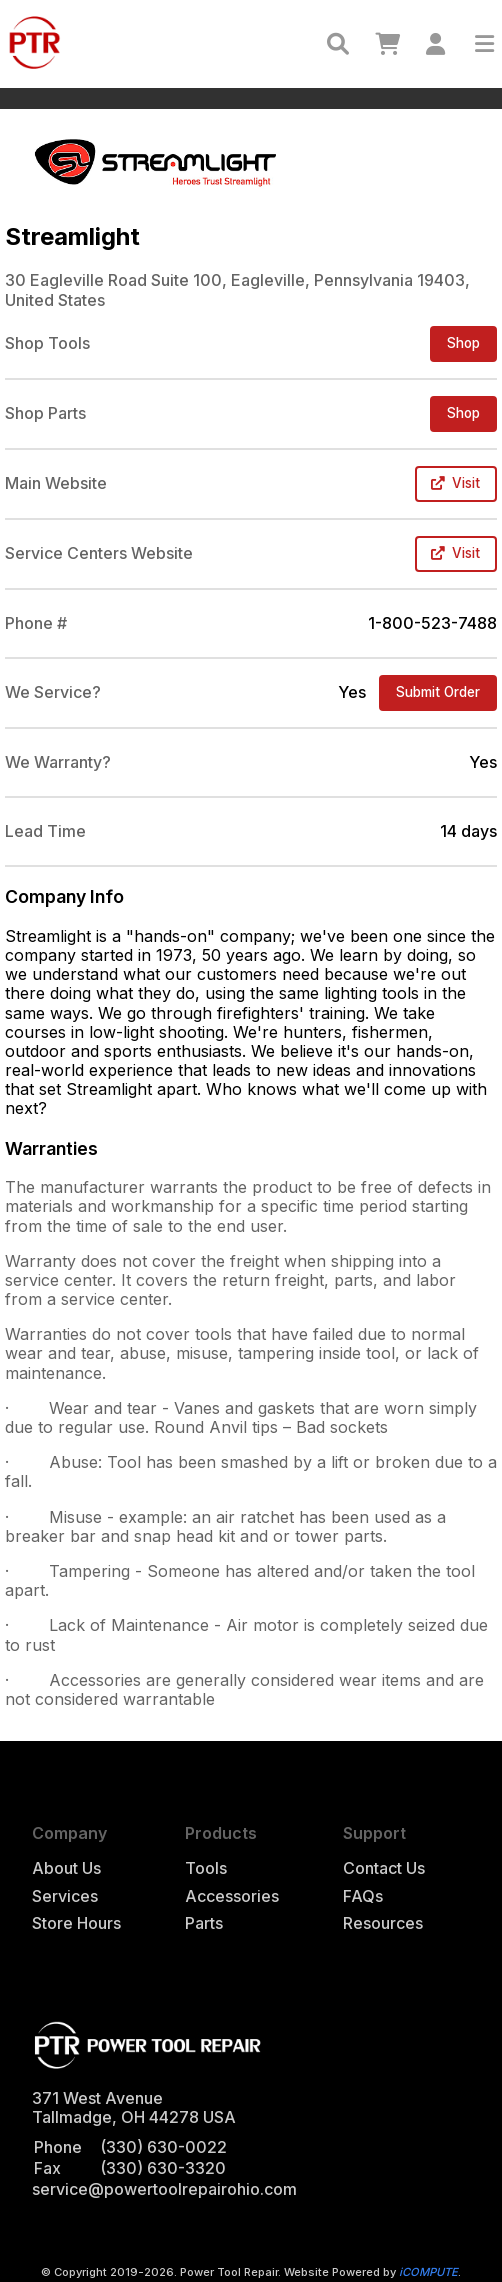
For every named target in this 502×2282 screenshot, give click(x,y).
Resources (383, 1923)
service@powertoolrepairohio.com (164, 2189)
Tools (206, 1868)
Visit (455, 483)
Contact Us (384, 1868)
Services (65, 1896)
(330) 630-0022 (163, 2147)
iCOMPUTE (428, 2272)
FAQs (363, 1896)
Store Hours (76, 1923)
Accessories (232, 1896)
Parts (204, 1923)
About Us (66, 1868)
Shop (463, 343)
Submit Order (438, 692)
